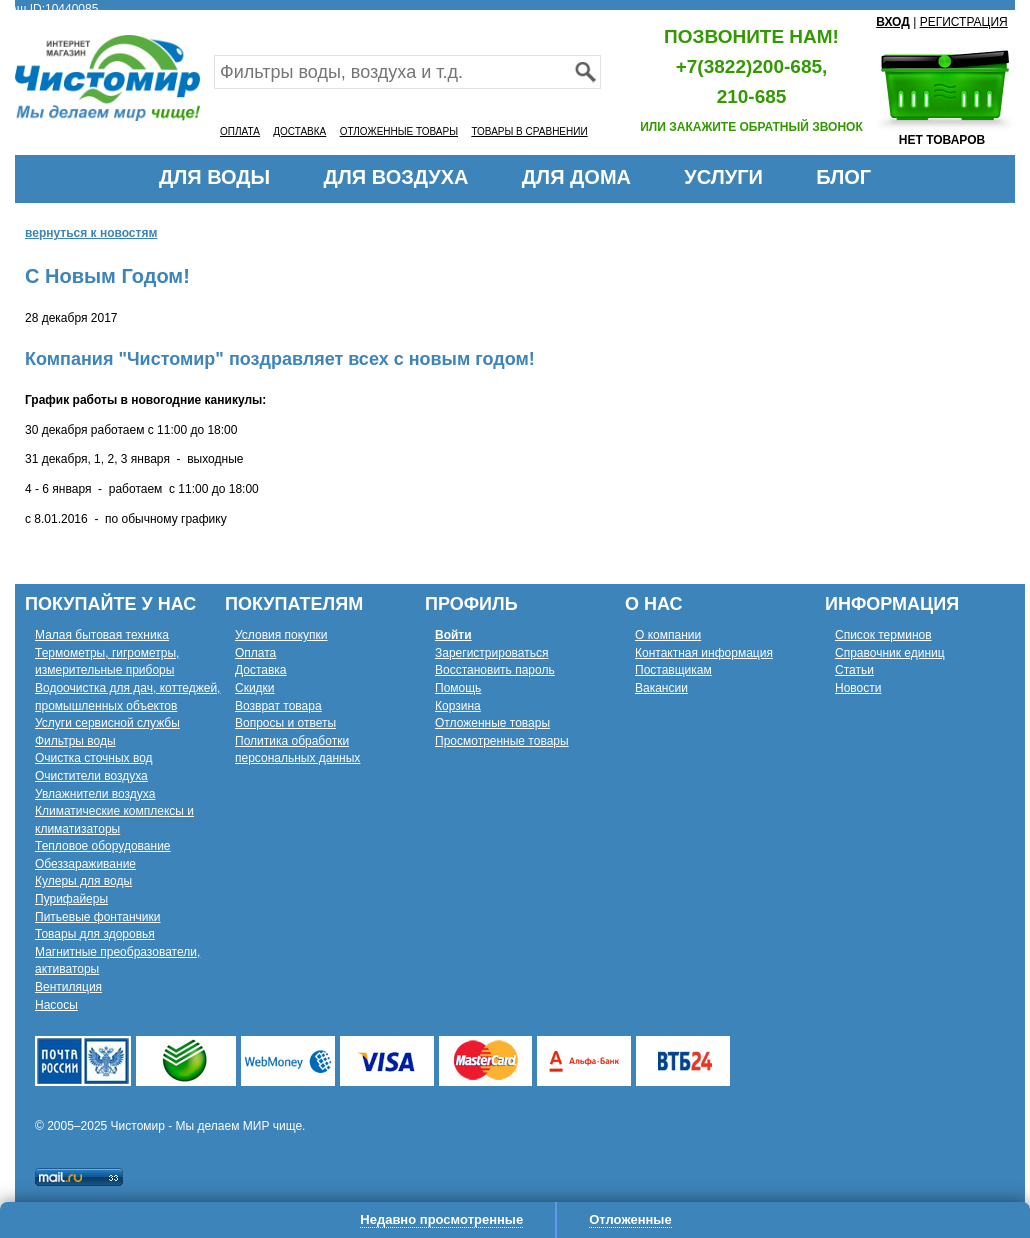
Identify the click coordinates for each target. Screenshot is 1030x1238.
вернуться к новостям (91, 233)
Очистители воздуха (91, 776)
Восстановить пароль (495, 670)
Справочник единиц (890, 653)
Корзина (458, 706)
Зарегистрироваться (491, 653)
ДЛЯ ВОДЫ (214, 177)
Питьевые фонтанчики (98, 917)
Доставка (261, 670)
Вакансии (661, 688)
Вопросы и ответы (285, 723)
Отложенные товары (492, 723)
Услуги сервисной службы (107, 723)
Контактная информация (704, 653)
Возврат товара (278, 706)
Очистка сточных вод (94, 758)
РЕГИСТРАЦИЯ (964, 22)
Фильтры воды (75, 741)
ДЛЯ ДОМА (576, 177)
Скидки (255, 688)
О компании (668, 635)
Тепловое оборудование (103, 846)
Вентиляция (68, 987)
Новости (858, 688)
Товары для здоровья (95, 934)
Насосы (56, 1005)
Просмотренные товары (502, 741)
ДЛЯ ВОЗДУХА (396, 177)
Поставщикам (673, 670)
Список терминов (883, 635)
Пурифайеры (71, 899)
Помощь (458, 688)
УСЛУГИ (723, 177)
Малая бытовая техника (102, 635)
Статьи (854, 670)
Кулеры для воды (83, 881)
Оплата (255, 653)
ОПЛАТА (240, 131)
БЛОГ (843, 177)
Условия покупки (281, 635)
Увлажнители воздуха (95, 794)
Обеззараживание (85, 864)
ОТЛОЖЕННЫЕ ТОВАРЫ (399, 131)
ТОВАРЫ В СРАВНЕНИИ (529, 131)
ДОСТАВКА (299, 131)
